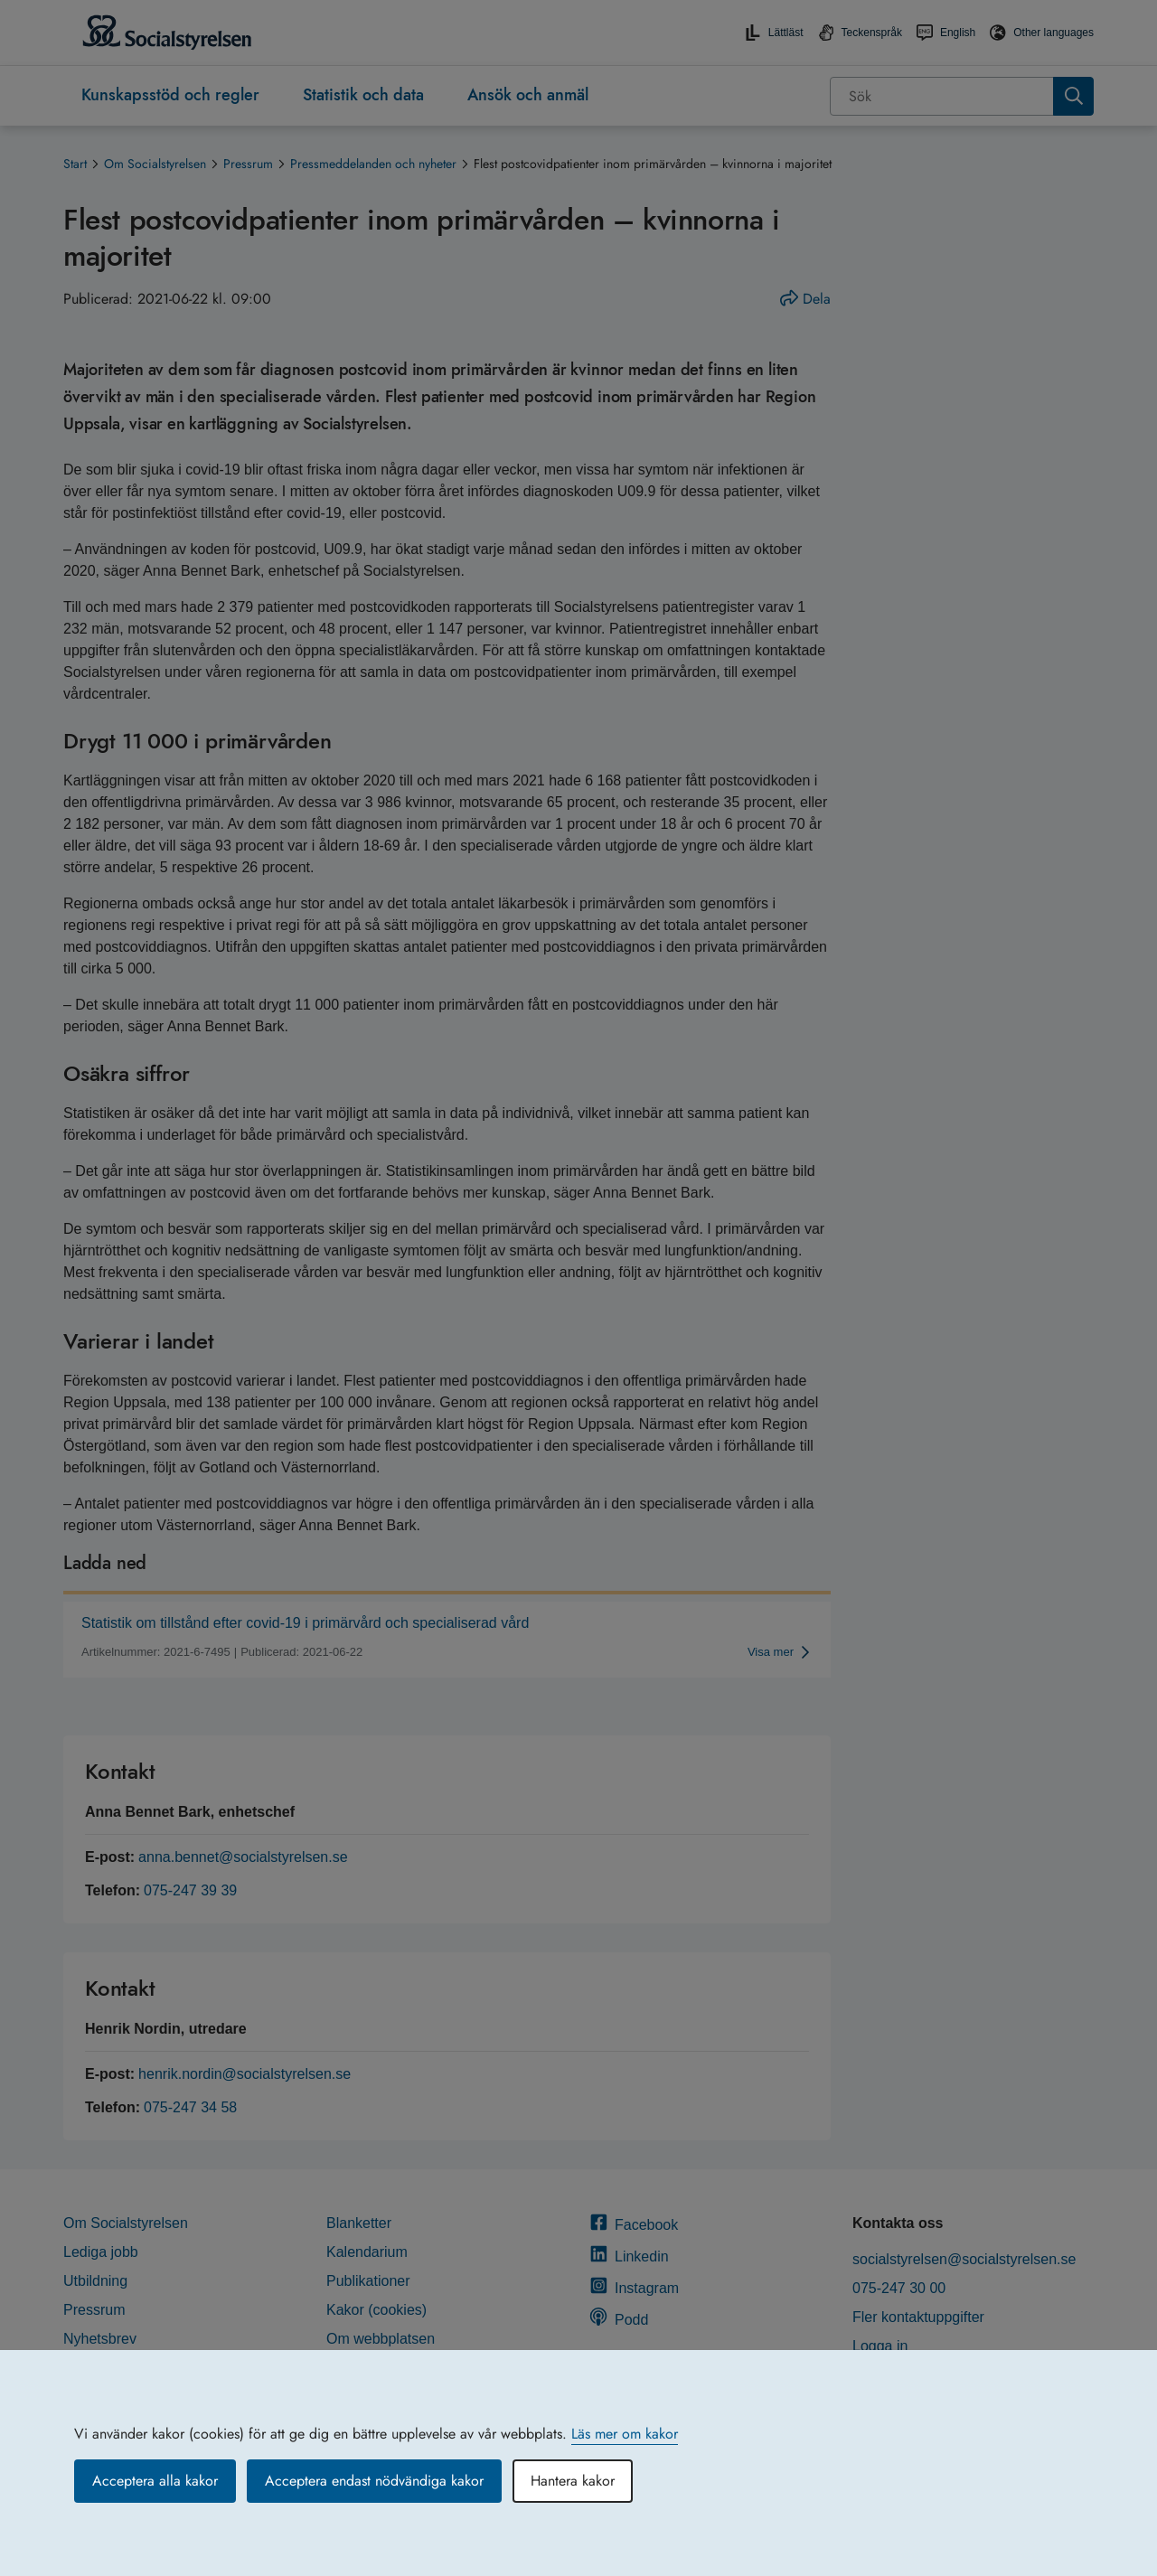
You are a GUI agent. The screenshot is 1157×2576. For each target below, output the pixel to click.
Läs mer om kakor (624, 2433)
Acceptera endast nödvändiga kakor (374, 2480)
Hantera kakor (573, 2480)
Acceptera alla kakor (155, 2480)
